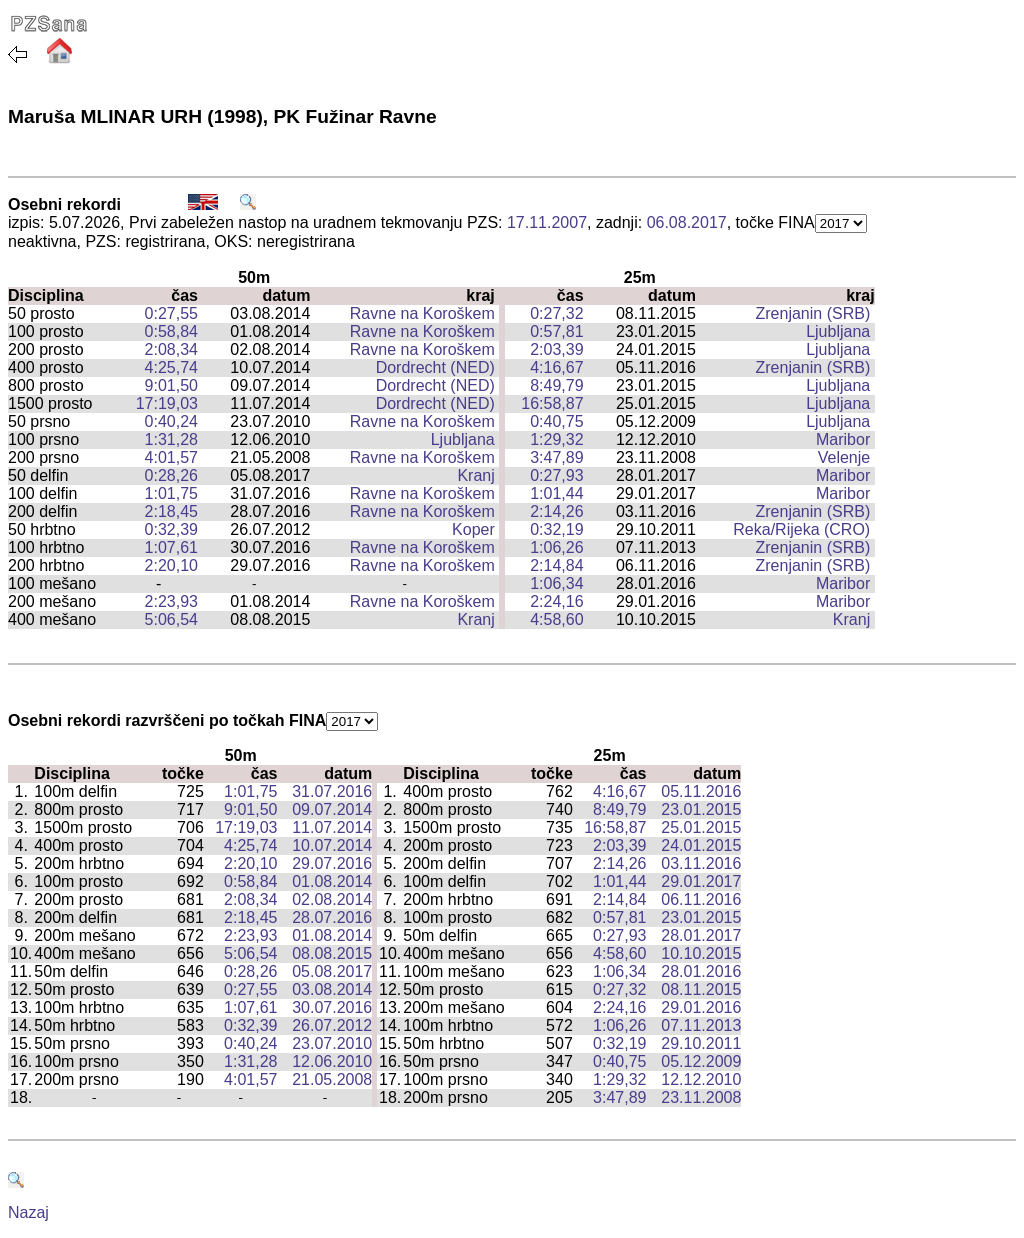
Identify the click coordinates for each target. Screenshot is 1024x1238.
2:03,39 (556, 349)
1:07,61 (171, 547)
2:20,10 (171, 565)
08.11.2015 (701, 989)
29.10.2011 (701, 1043)
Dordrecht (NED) (435, 367)
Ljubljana (838, 331)
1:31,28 (171, 439)
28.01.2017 (701, 935)
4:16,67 (556, 367)
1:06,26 (556, 547)
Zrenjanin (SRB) (813, 313)
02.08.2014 (332, 899)
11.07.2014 (332, 827)
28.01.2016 (701, 971)
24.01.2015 (701, 845)
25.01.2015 (701, 827)
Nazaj (28, 1212)
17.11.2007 (547, 222)
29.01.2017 (701, 881)
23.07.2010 (332, 1043)
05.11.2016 (701, 791)
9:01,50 (171, 385)
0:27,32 (556, 313)
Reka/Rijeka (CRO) (801, 529)
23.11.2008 (701, 1097)
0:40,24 (171, 421)
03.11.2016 (701, 863)
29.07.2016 (332, 863)
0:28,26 (171, 475)
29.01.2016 (701, 1007)
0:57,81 (556, 331)
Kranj (475, 475)
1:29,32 (556, 439)
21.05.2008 (332, 1079)
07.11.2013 (701, 1025)
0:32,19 (556, 529)
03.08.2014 (332, 989)
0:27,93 (556, 475)
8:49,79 (556, 385)
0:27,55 (171, 313)
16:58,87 (552, 403)
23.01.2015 (701, 809)
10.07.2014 (332, 845)
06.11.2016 (701, 899)
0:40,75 (556, 421)
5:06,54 (171, 619)
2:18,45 (171, 511)
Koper (473, 529)
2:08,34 (171, 349)
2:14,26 (556, 511)
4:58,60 (556, 619)
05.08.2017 (332, 971)
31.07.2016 (332, 791)
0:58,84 (171, 331)
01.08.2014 (332, 881)
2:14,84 (556, 565)
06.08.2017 (687, 222)
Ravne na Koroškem (422, 313)
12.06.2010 (332, 1061)
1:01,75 (171, 493)
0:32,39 (171, 529)
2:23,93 (171, 601)
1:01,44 (556, 493)
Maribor (843, 439)
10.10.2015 (701, 953)
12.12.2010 (701, 1079)
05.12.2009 (701, 1061)
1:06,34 (556, 583)
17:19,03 (167, 403)
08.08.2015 (332, 953)
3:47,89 (556, 457)
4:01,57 (171, 457)
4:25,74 (171, 367)
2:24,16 (556, 601)
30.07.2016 (332, 1007)
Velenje (844, 457)
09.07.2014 (332, 809)
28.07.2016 (332, 917)
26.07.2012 (332, 1025)
